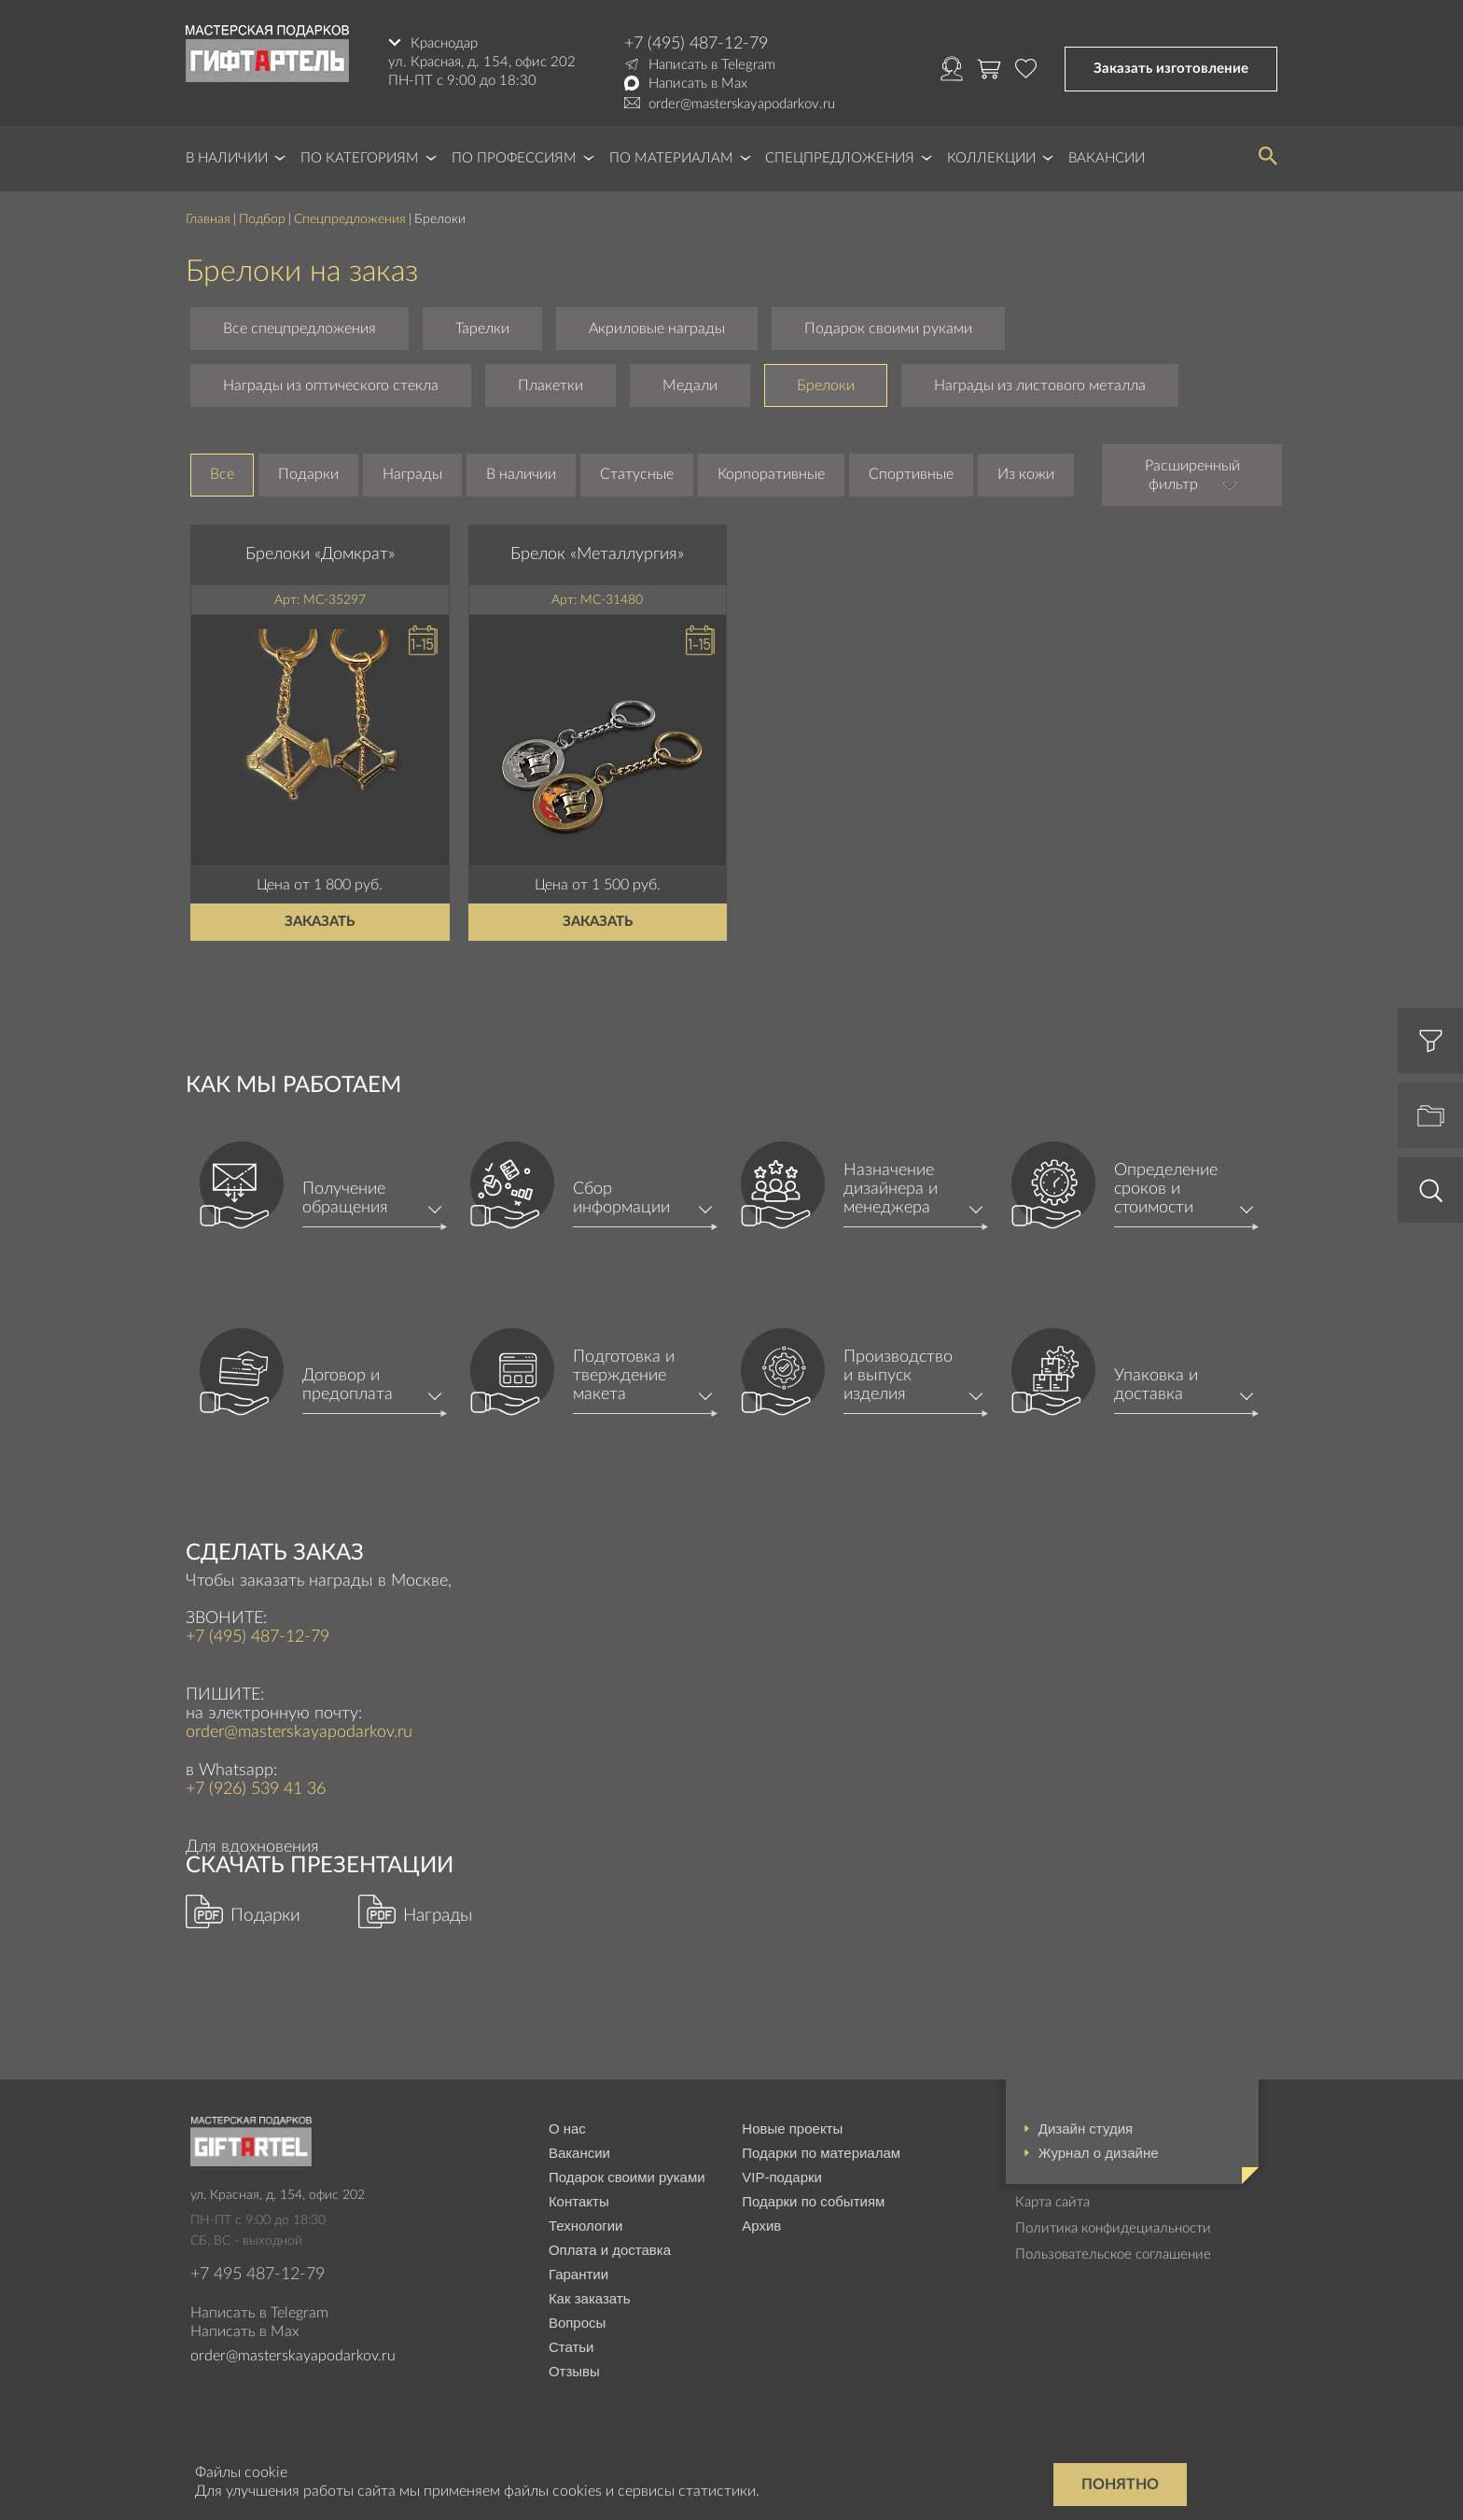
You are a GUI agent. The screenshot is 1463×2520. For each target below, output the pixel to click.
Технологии (586, 2225)
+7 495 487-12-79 (257, 2274)
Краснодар (444, 43)
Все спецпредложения (299, 328)
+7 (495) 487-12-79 (696, 43)
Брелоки (826, 385)
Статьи (571, 2347)
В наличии (227, 158)
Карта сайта (1052, 2202)
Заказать (320, 922)
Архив (761, 2225)
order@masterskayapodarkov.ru (741, 104)
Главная (208, 219)
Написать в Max (697, 84)
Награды (412, 474)
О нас (567, 2128)
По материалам (671, 158)
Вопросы (577, 2323)
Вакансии (1106, 158)
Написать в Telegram (711, 65)
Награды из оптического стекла (331, 385)
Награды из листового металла (1040, 385)
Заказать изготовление (1171, 69)
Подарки (308, 474)
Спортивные (911, 474)
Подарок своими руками (888, 328)
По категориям (359, 158)
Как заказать (590, 2298)
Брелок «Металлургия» (597, 554)
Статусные (637, 474)
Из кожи (1025, 474)
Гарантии (578, 2274)
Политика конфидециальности (1113, 2228)
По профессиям (514, 158)
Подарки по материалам (821, 2153)
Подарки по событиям (813, 2201)
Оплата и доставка (610, 2250)
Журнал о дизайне (1098, 2153)
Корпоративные (771, 474)
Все (222, 474)
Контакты (579, 2201)
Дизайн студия (1085, 2128)
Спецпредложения (839, 158)
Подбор (262, 219)
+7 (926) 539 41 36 (256, 1789)
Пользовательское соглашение (1113, 2254)
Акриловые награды (657, 328)
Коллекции (991, 158)
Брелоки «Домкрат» (320, 554)
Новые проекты (792, 2128)
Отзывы (574, 2371)
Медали (690, 385)
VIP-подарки (782, 2177)
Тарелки (482, 328)
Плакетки (550, 385)
